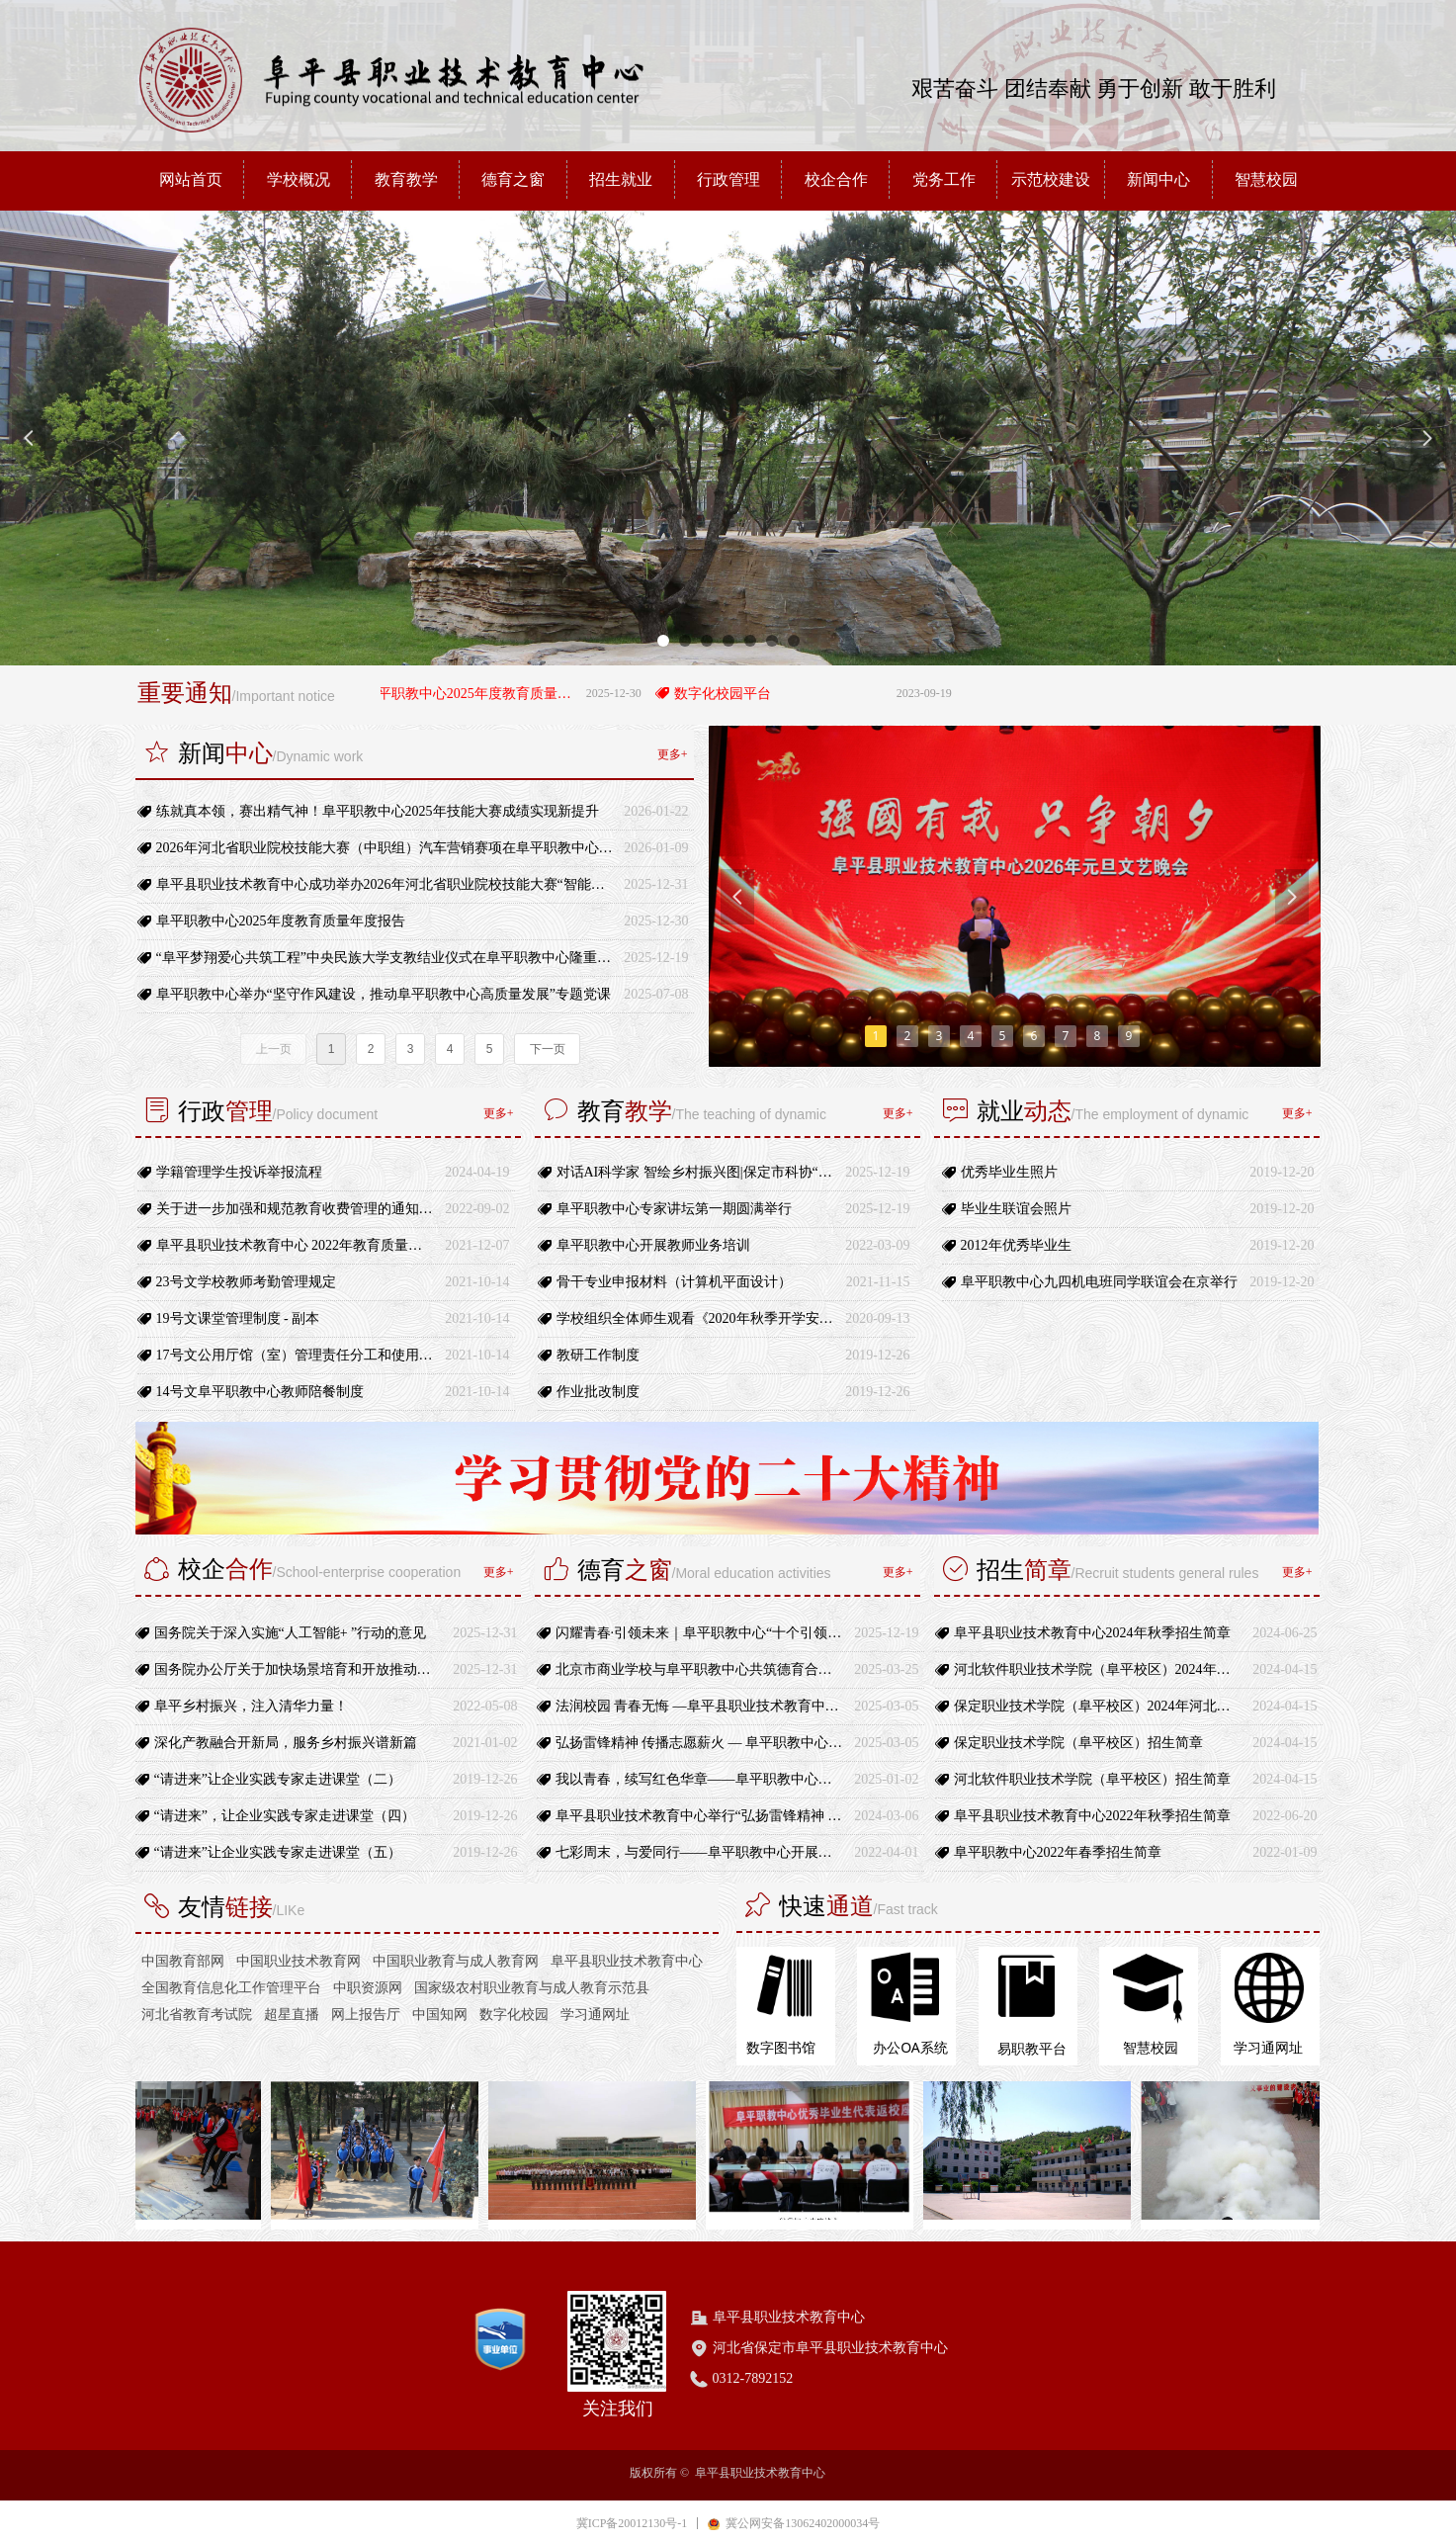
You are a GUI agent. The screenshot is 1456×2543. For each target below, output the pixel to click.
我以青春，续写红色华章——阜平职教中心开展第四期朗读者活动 (700, 1779)
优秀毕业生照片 (1009, 1172)
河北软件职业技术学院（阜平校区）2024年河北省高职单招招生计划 (1098, 1669)
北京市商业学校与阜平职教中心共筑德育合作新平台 (700, 1669)
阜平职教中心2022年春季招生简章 (1057, 1852)
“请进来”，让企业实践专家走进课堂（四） (284, 1815)
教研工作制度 (598, 1355)
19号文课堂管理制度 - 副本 (238, 1318)
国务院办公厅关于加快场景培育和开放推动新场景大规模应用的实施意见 (299, 1669)
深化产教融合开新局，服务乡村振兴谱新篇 (285, 1742)
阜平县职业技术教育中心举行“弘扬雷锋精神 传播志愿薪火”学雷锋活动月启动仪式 (700, 1815)
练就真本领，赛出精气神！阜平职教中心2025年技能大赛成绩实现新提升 (377, 811)
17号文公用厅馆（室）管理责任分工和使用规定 (296, 1355)
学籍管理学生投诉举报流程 (239, 1172)
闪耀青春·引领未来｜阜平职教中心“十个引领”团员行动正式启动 (700, 1632)
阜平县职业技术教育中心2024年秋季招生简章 (1092, 1632)
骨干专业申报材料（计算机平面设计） (674, 1281)
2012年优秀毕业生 (1016, 1245)
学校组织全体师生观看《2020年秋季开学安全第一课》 (696, 1318)
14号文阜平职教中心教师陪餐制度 (260, 1391)
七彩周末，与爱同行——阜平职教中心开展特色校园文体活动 (700, 1852)
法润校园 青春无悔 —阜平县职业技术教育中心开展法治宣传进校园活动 (700, 1706)
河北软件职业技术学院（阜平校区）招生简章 (1092, 1779)
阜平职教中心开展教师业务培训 (653, 1245)
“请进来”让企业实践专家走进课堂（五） (277, 1852)
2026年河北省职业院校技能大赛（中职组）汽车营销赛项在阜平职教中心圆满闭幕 (385, 847)
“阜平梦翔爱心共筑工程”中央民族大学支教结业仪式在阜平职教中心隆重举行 (385, 957)
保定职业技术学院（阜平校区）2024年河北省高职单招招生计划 (1098, 1706)
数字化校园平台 (735, 693)
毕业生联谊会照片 (1016, 1208)
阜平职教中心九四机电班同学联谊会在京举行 (1099, 1281)
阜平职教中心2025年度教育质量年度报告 (484, 693)
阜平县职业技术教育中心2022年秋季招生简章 (1092, 1815)
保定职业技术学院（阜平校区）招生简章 (1078, 1742)
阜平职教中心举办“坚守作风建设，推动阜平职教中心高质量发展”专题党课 (383, 994)
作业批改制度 (598, 1391)
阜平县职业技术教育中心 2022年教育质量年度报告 (296, 1245)
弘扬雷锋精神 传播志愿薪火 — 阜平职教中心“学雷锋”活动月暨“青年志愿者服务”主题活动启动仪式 (700, 1742)
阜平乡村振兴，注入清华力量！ (251, 1706)
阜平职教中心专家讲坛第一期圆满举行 (674, 1208)
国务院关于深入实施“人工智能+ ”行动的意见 (290, 1632)
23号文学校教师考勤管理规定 (246, 1281)
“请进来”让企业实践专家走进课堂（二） (277, 1779)
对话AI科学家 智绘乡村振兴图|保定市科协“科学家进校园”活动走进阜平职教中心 (696, 1172)
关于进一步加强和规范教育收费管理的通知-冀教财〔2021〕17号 (296, 1208)
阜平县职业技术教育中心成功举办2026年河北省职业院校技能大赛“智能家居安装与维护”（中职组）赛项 (385, 884)
